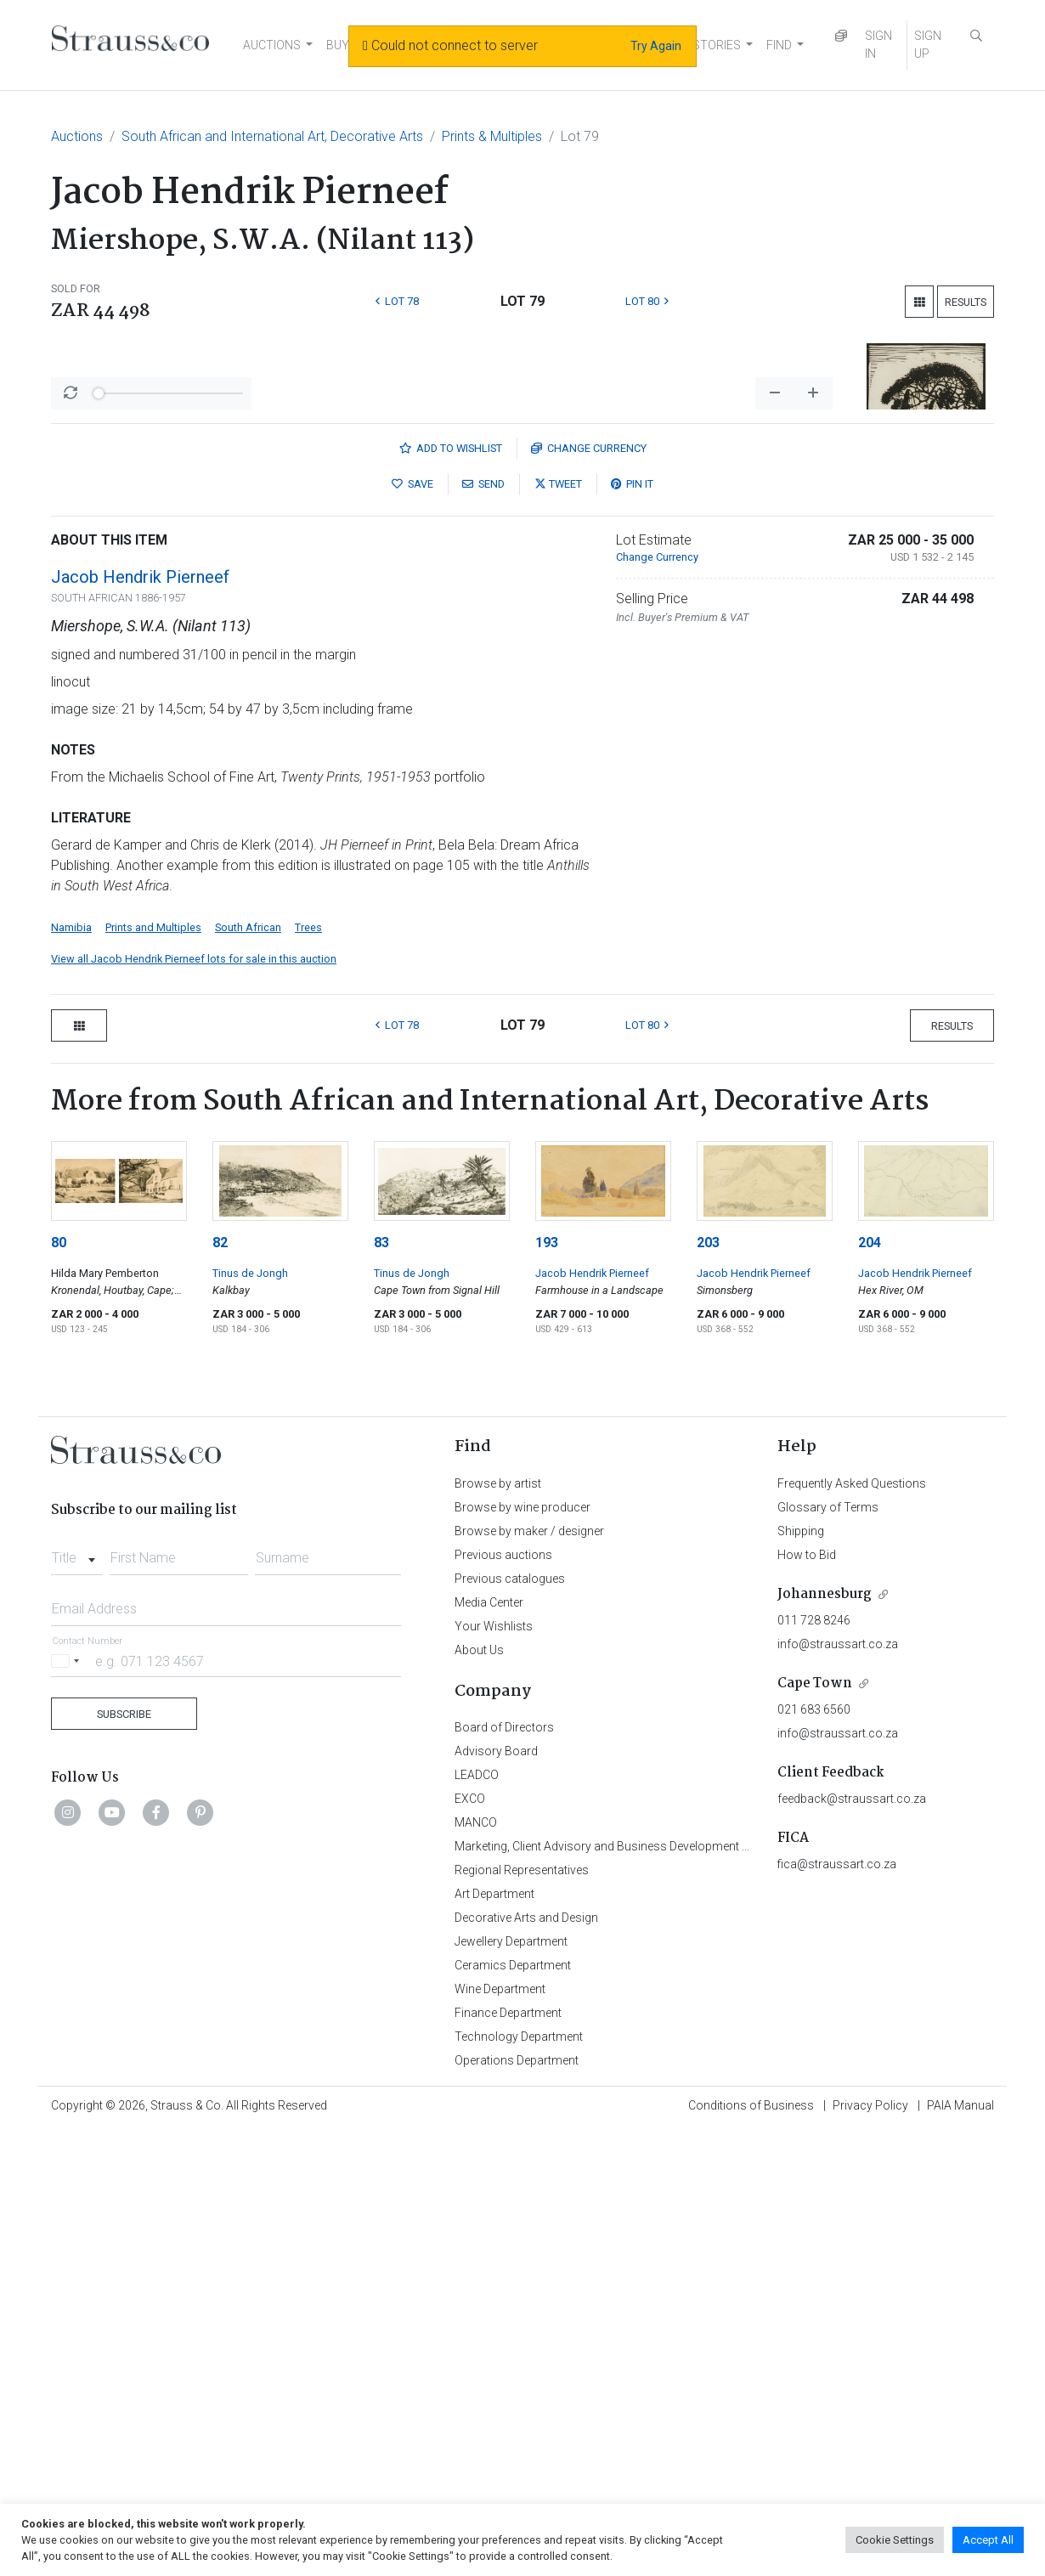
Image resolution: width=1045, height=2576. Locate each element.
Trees (308, 1372)
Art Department (494, 2339)
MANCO (476, 2267)
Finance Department (508, 2458)
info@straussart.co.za (837, 2089)
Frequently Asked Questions (851, 1928)
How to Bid (806, 2000)
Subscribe (124, 2159)
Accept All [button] (988, 2540)
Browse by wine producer (522, 1952)
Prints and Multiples (153, 1372)
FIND (779, 45)
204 (869, 1688)
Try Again (655, 46)
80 (58, 1688)
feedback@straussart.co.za (851, 2244)
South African (248, 1372)
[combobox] (77, 1998)
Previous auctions (503, 2000)
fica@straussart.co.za (836, 2309)
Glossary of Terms (827, 1952)
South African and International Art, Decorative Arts (272, 136)
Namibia (71, 1372)
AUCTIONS (272, 45)
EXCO (470, 2244)
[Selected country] (68, 2105)
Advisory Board (496, 2196)
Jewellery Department (511, 2386)
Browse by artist (498, 1928)
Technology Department (519, 2481)
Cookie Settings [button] (895, 2540)
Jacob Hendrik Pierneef (140, 1022)
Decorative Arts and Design (526, 2363)
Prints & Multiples (492, 136)
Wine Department (500, 2434)
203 (708, 1688)
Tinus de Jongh (250, 1718)
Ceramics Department (513, 2410)
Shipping (800, 1976)
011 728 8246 (813, 2065)
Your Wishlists (494, 2071)
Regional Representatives (522, 2315)
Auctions (77, 136)
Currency (589, 893)
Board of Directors (504, 2172)
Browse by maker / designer (529, 1976)
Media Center (489, 2047)
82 (220, 1688)
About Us (479, 2095)
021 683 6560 (813, 2154)
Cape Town (814, 2128)
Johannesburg (824, 2039)
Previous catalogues (510, 2024)
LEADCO (477, 2220)
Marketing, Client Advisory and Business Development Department (629, 2291)
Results (965, 302)
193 (546, 1688)
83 (381, 1688)
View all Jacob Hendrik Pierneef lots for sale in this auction (193, 1404)
